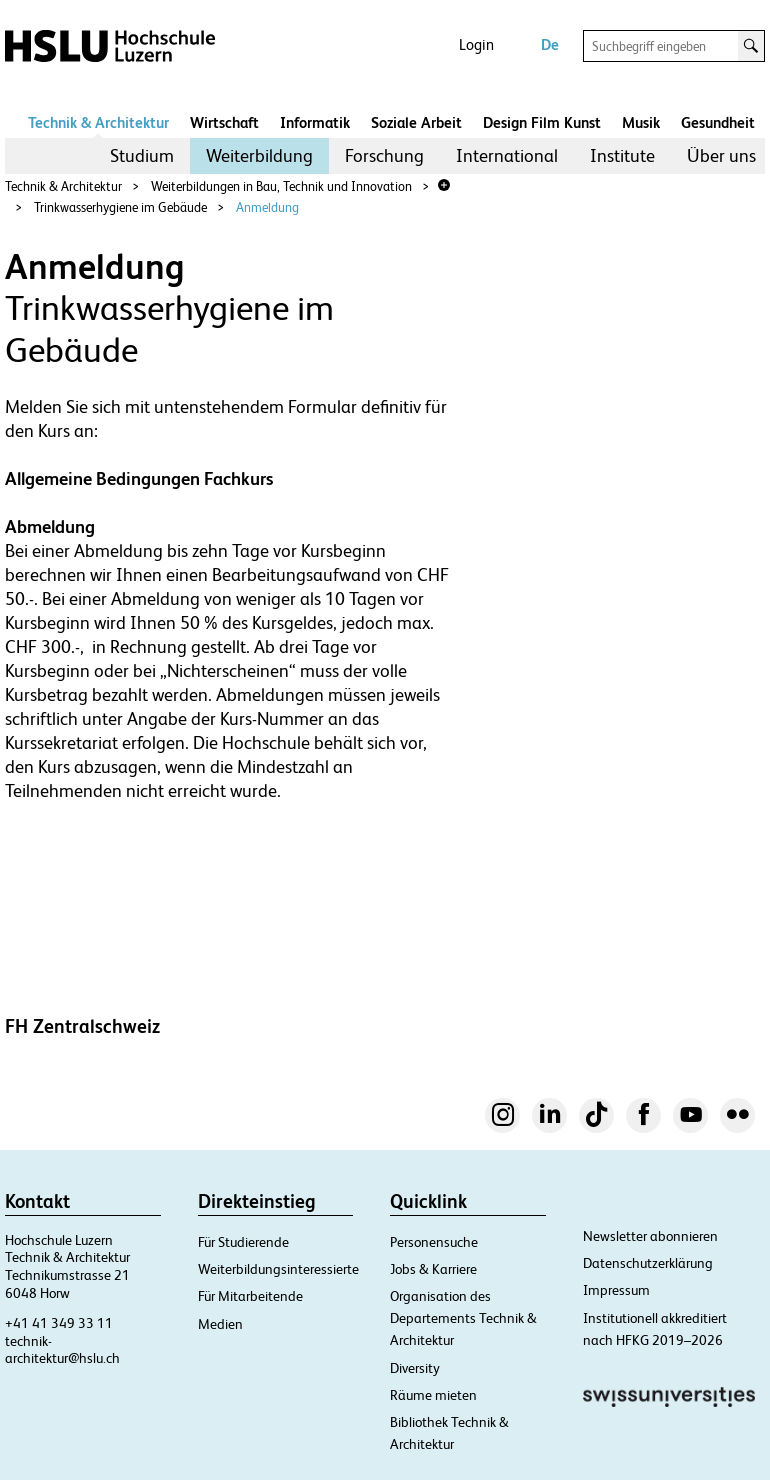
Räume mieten (433, 1395)
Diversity (415, 1368)
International (507, 155)
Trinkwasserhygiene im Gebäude (120, 207)
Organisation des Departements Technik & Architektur (463, 1318)
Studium (142, 155)
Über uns (721, 155)
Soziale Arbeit (416, 122)
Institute (622, 155)
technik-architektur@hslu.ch (62, 1350)
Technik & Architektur (98, 122)
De (550, 44)
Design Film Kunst (542, 122)
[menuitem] (142, 156)
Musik (641, 122)
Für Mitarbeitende (250, 1296)
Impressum (616, 1290)
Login (476, 44)
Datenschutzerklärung (648, 1263)
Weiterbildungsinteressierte (278, 1269)
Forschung (384, 155)
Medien (220, 1324)
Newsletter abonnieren (650, 1236)
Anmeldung (267, 207)
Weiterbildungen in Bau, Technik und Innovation (281, 186)
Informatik (315, 122)
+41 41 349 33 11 (59, 1323)
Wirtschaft (224, 122)
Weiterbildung (259, 155)
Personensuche (434, 1242)
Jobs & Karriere (433, 1269)
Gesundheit (718, 122)
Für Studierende (243, 1242)
